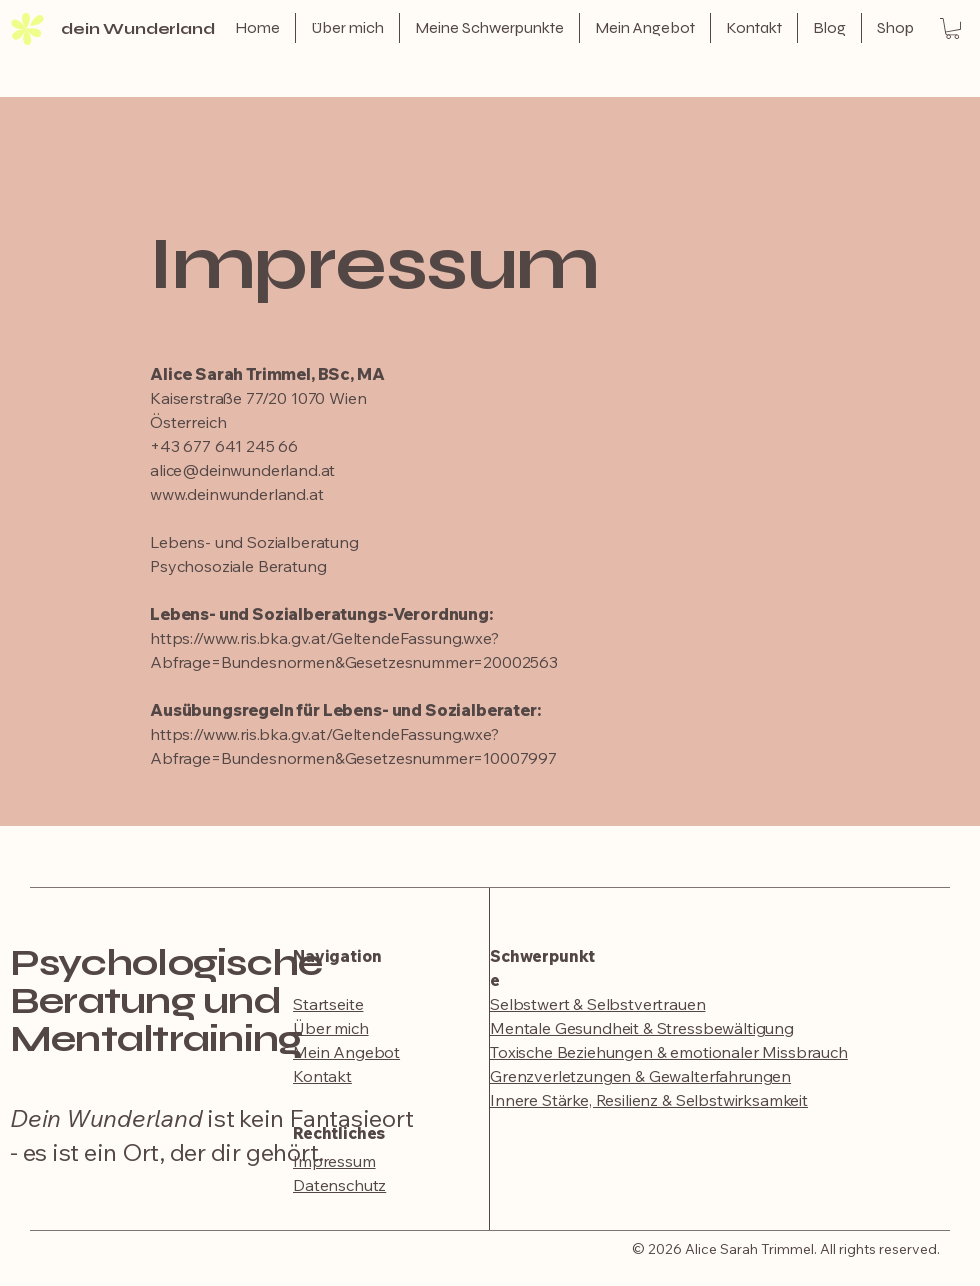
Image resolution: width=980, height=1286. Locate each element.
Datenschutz (339, 1185)
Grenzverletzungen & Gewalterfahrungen (640, 1076)
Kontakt (322, 1076)
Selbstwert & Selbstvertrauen (598, 1004)
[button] (952, 28)
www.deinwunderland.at (237, 494)
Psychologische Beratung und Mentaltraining (166, 1000)
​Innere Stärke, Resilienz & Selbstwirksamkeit (649, 1100)
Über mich (331, 1028)
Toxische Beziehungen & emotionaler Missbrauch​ (669, 1052)
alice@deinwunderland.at (242, 470)
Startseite (328, 1004)
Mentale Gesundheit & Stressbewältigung (642, 1028)
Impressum (334, 1161)
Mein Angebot (346, 1052)
